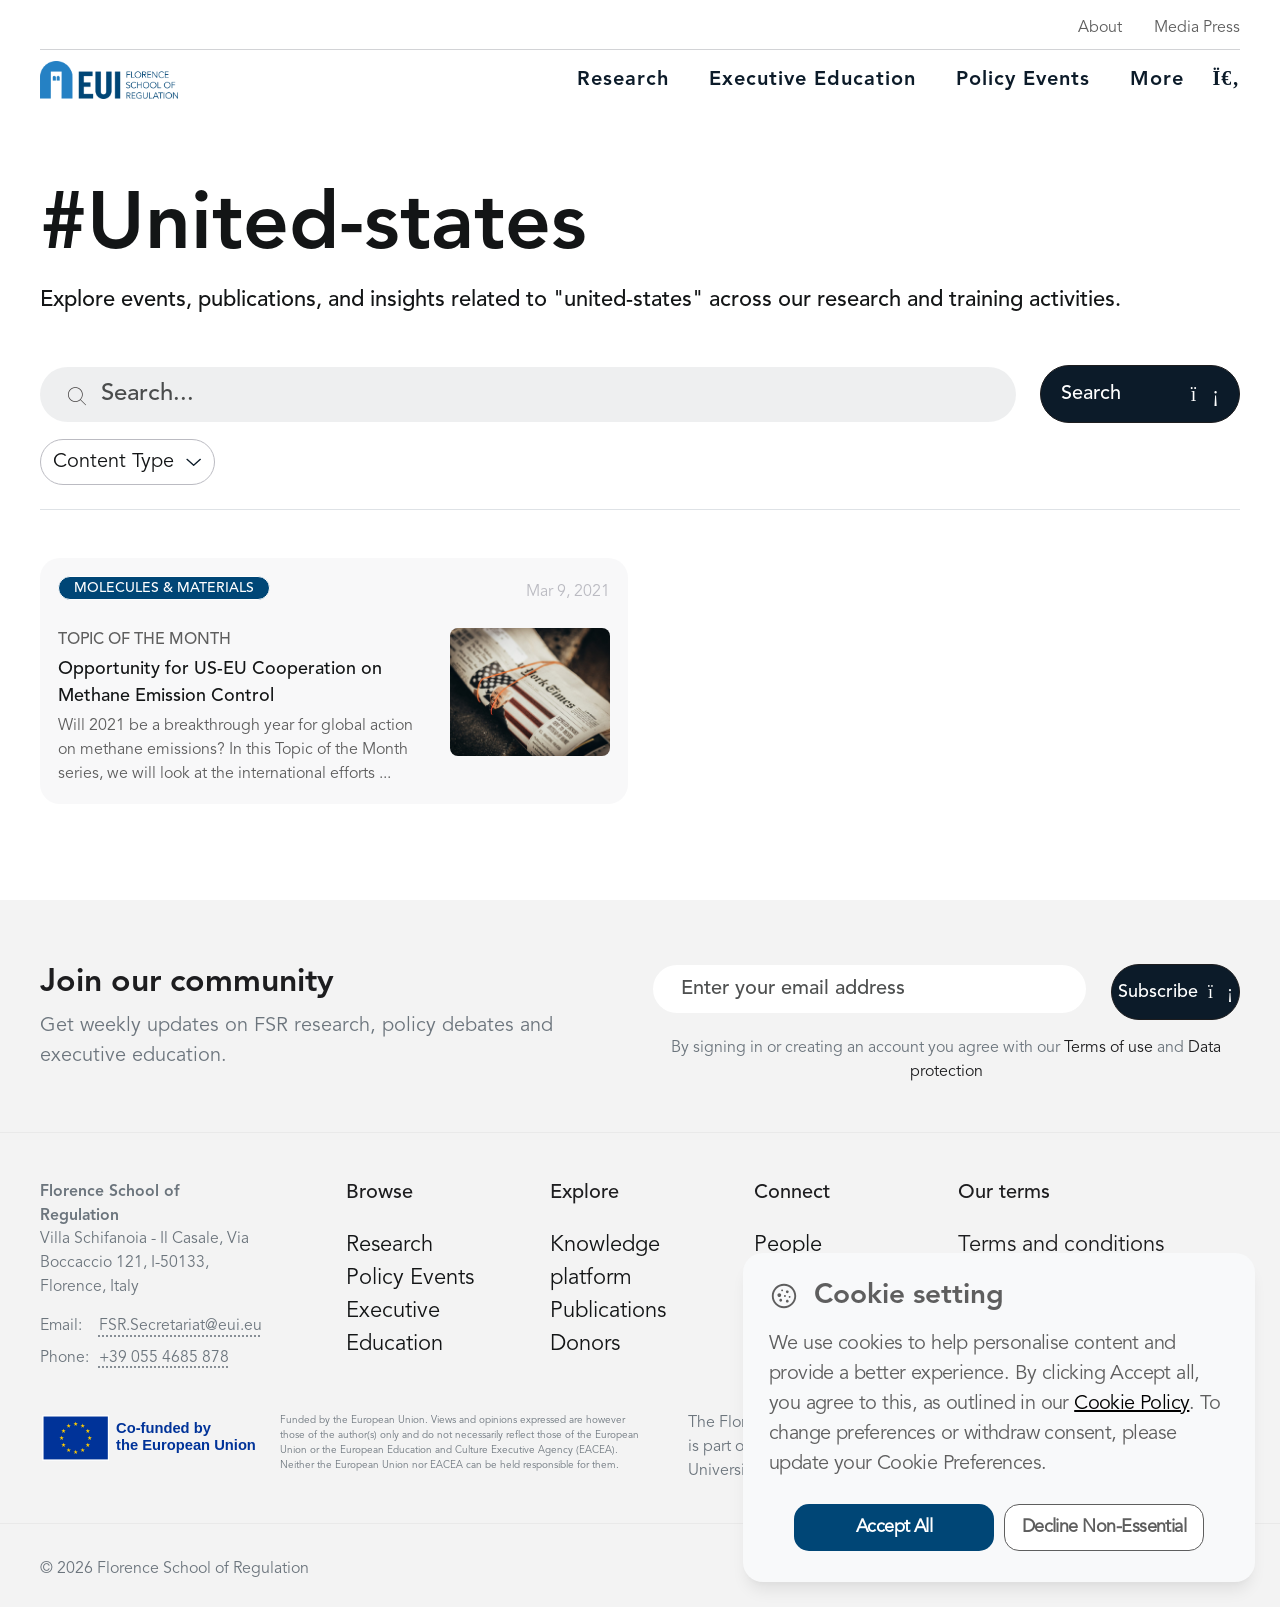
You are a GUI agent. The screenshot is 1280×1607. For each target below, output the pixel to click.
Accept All (894, 1527)
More (1157, 80)
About (1100, 28)
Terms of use (1110, 1048)
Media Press (1197, 28)
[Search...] (528, 394)
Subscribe (1175, 992)
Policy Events (1023, 80)
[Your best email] (869, 989)
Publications (608, 1311)
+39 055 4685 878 (164, 1358)
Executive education (812, 80)
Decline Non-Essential (1104, 1527)
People (788, 1245)
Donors (585, 1344)
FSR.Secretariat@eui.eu (180, 1326)
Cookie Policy (1131, 1404)
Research (623, 80)
